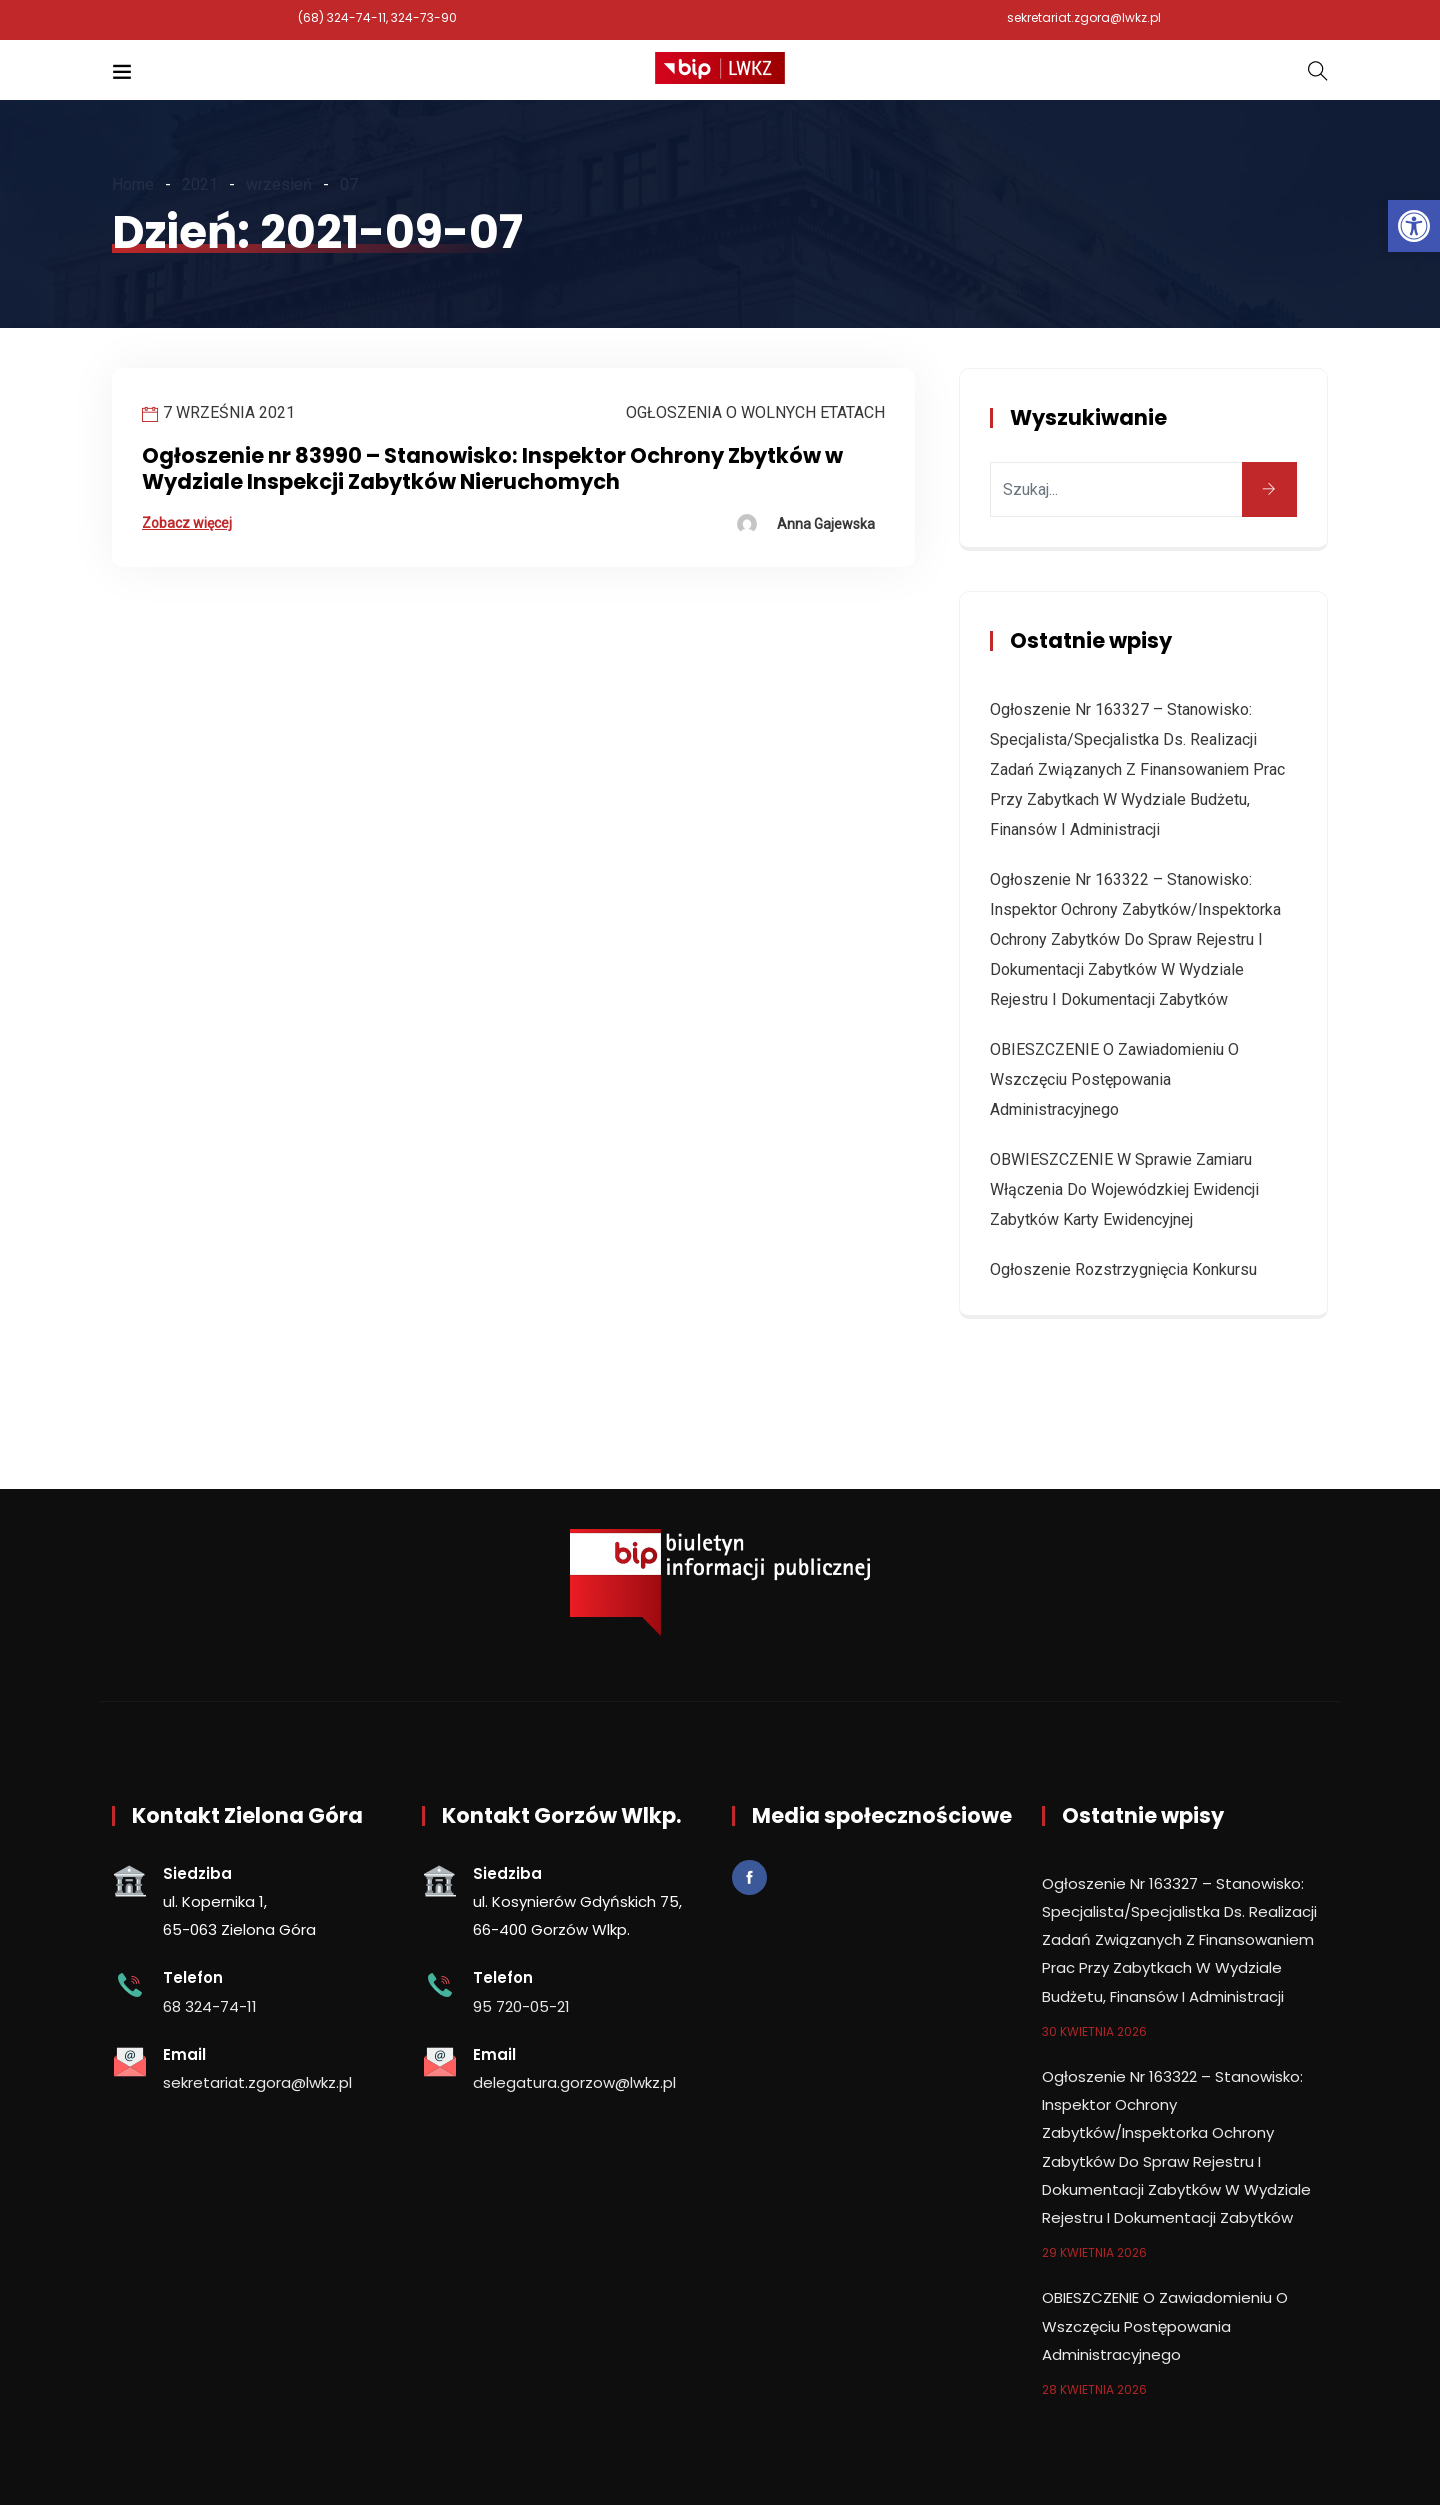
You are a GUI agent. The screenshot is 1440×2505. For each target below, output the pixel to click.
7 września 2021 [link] (229, 412)
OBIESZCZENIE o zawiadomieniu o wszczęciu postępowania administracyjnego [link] (1114, 1079)
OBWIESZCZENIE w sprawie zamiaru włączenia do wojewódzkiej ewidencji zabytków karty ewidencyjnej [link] (1124, 1189)
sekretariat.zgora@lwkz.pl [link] (1084, 17)
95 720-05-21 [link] (521, 2006)
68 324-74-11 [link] (210, 2006)
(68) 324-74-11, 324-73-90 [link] (377, 17)
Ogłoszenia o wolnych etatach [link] (755, 412)
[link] (1414, 226)
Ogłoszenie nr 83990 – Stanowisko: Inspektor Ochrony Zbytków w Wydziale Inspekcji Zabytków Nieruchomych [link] (492, 468)
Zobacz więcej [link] (187, 523)
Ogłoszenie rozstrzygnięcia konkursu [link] (1123, 1269)
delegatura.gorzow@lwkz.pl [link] (574, 2082)
